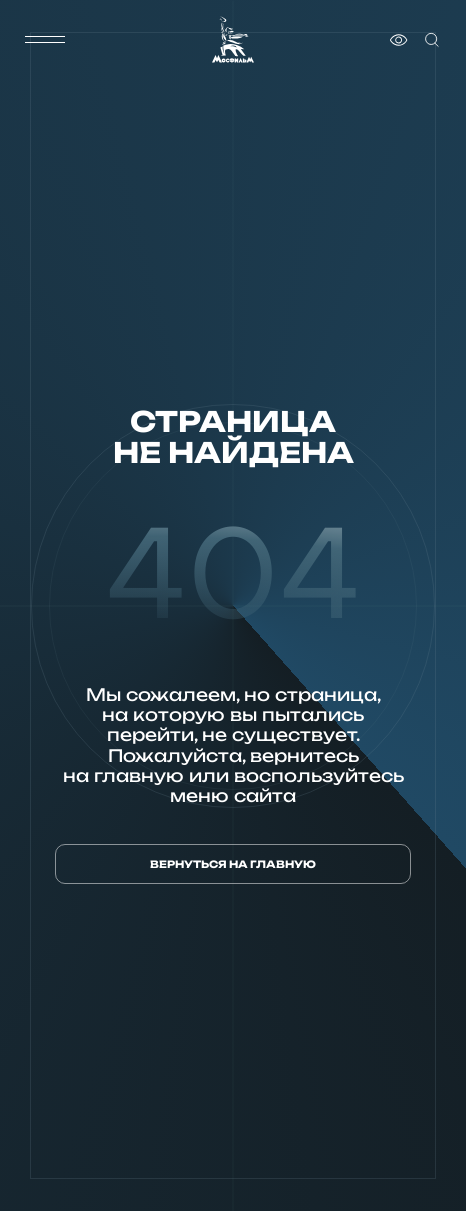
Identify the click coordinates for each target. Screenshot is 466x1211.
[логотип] (233, 39)
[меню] (45, 40)
